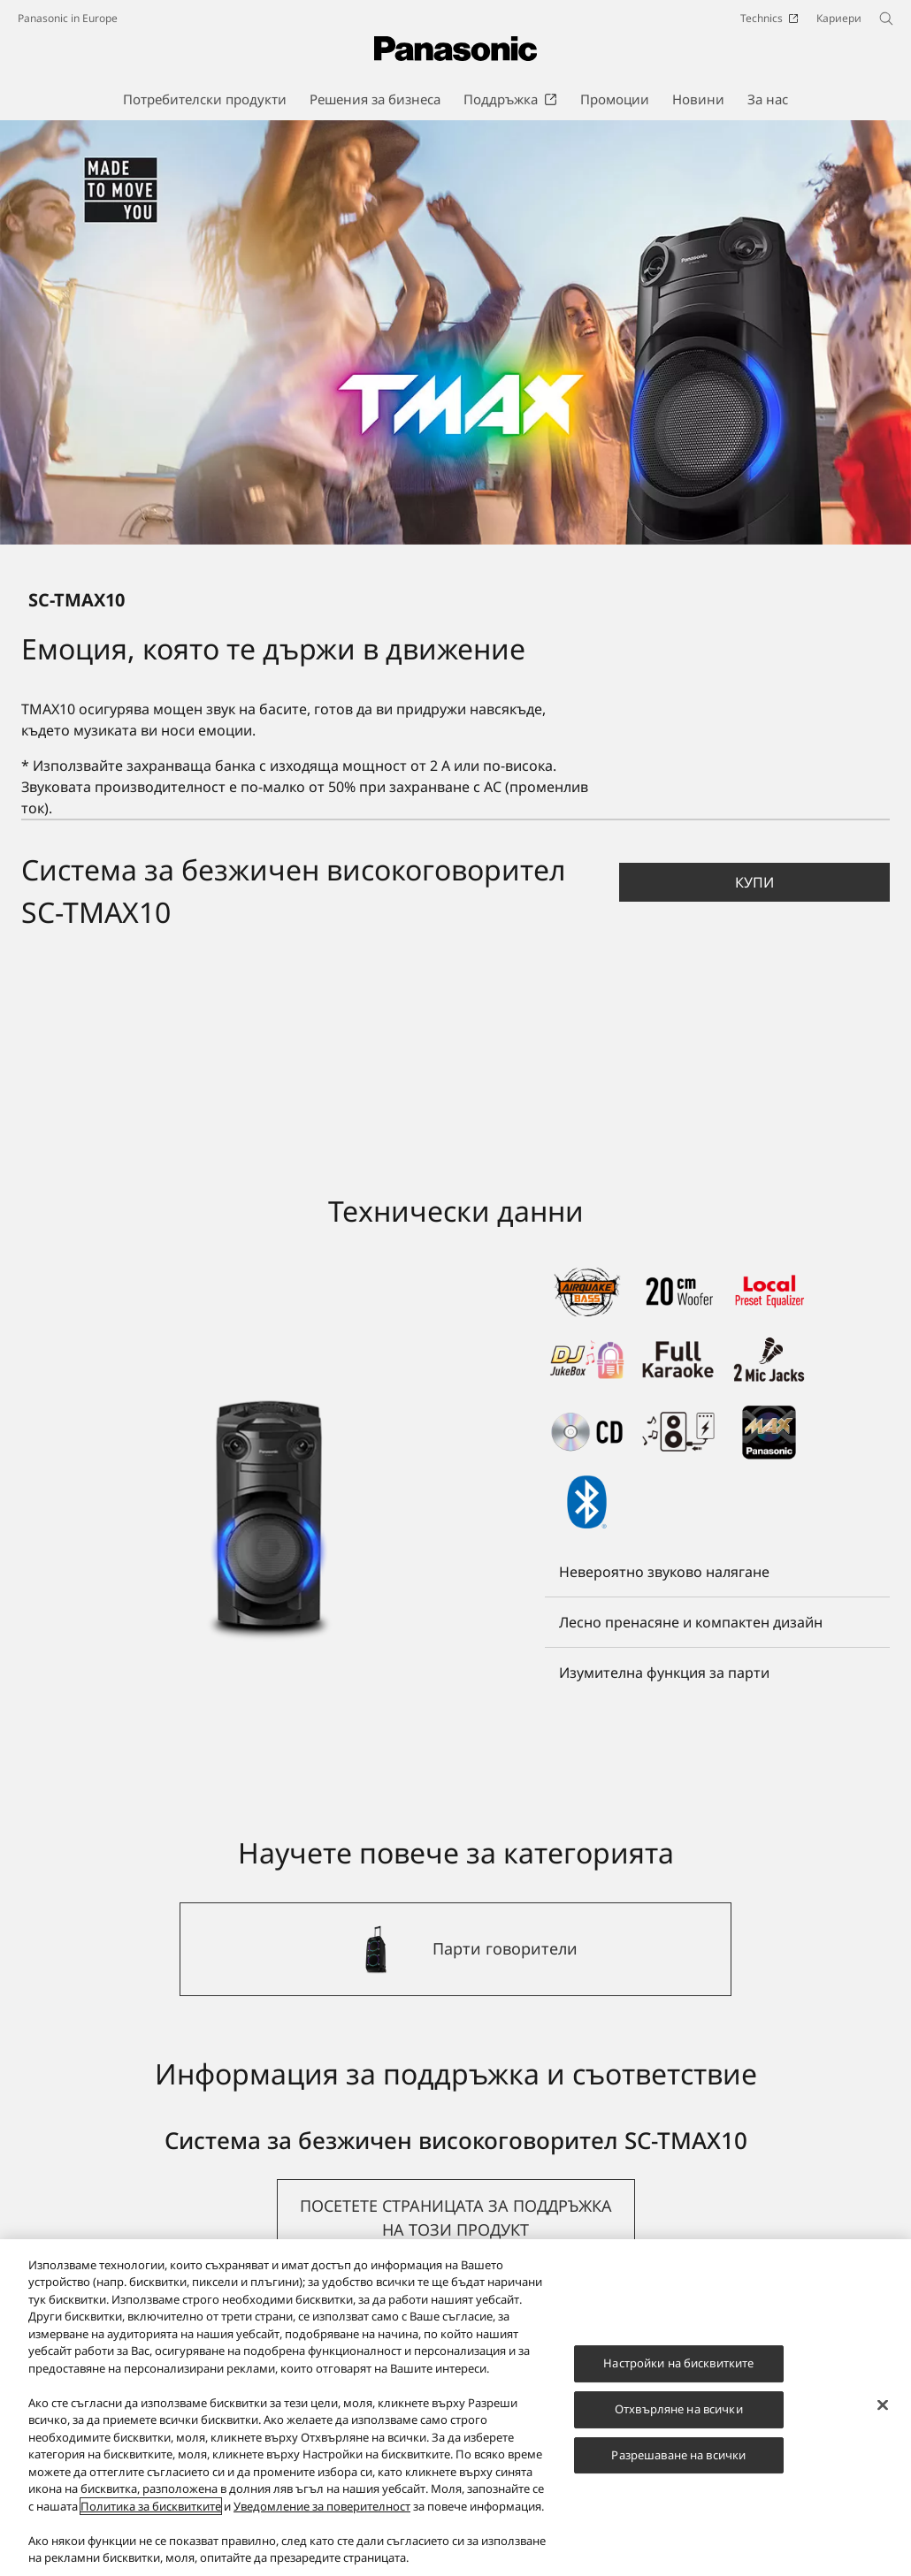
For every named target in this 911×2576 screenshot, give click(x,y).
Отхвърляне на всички (679, 2409)
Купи (754, 882)
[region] (455, 2407)
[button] (754, 882)
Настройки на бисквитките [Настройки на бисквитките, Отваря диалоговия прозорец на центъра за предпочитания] (678, 2363)
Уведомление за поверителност (321, 2506)
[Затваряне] (882, 2405)
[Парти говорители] (455, 1949)
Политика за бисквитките (150, 2506)
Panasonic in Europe (68, 18)
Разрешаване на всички (678, 2455)
